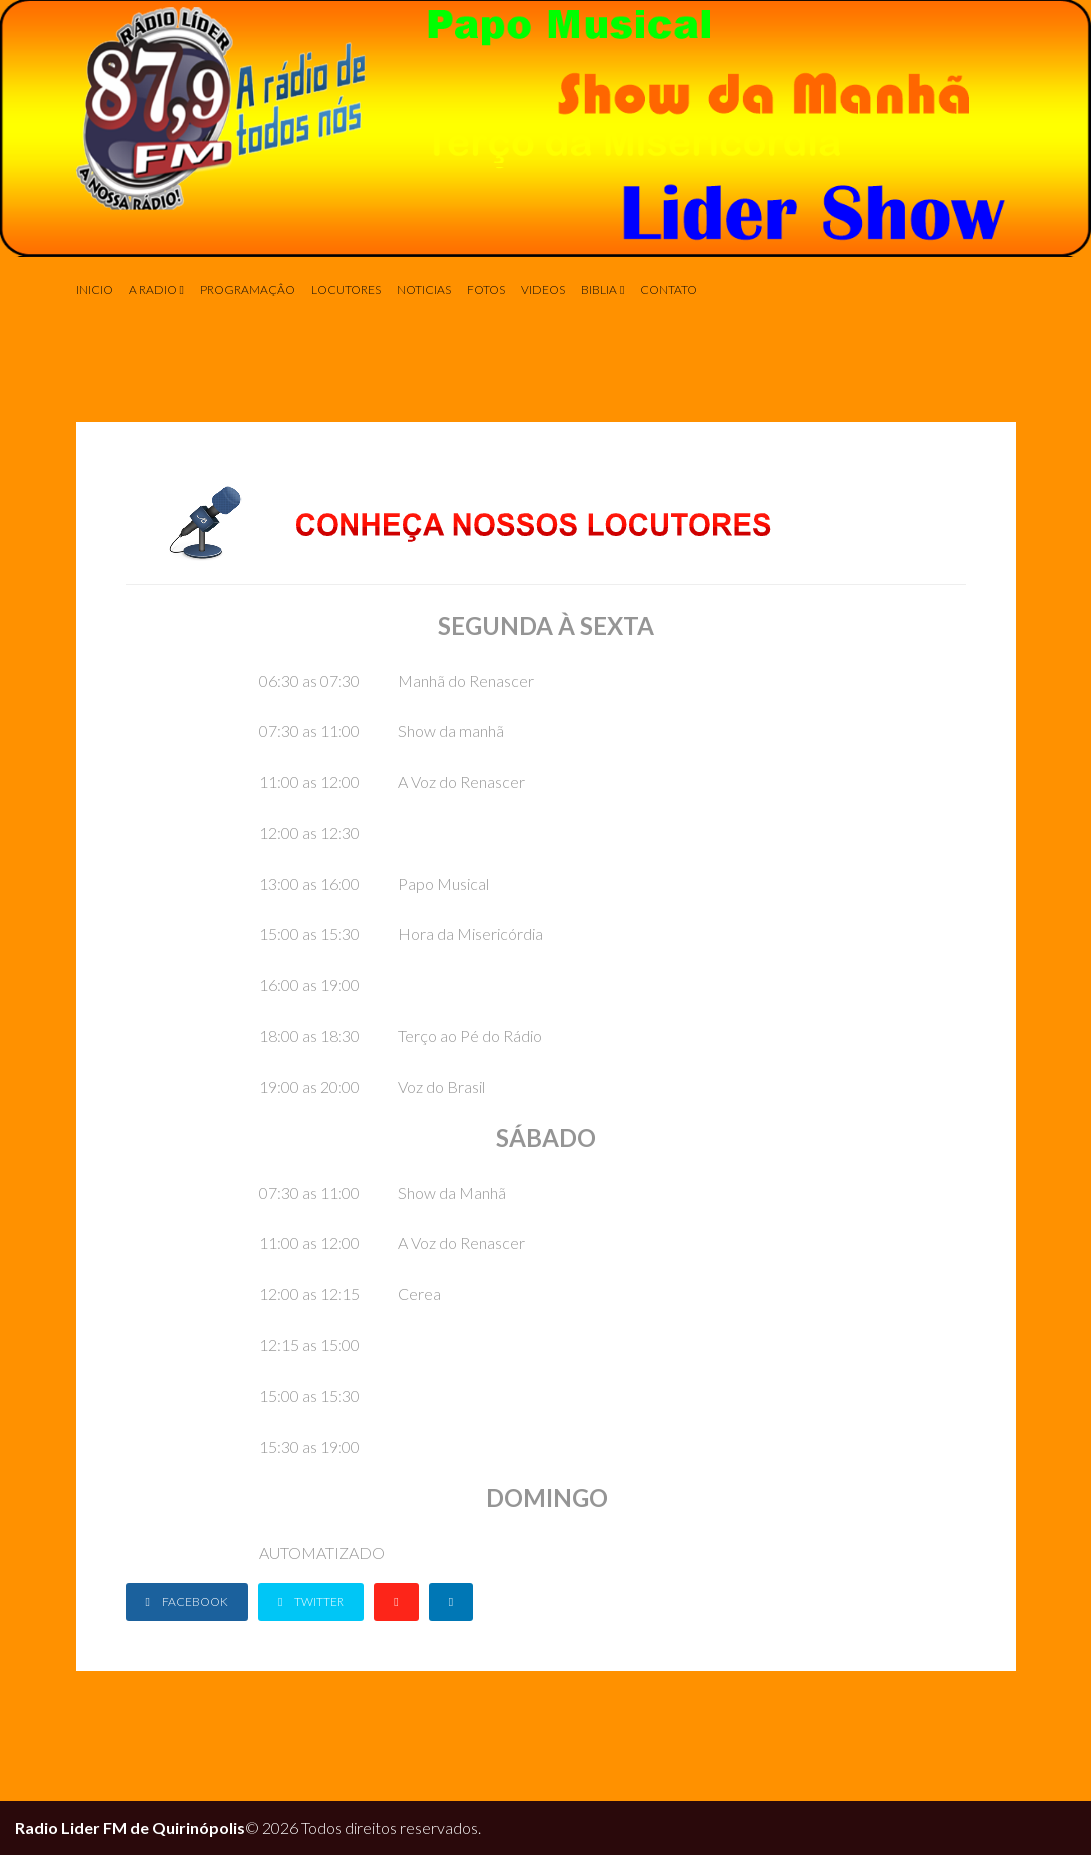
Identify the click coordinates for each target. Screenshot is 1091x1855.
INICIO (94, 289)
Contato (668, 289)
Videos (543, 289)
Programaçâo (247, 289)
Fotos (486, 289)
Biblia (599, 289)
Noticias (424, 289)
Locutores (346, 289)
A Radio (153, 289)
